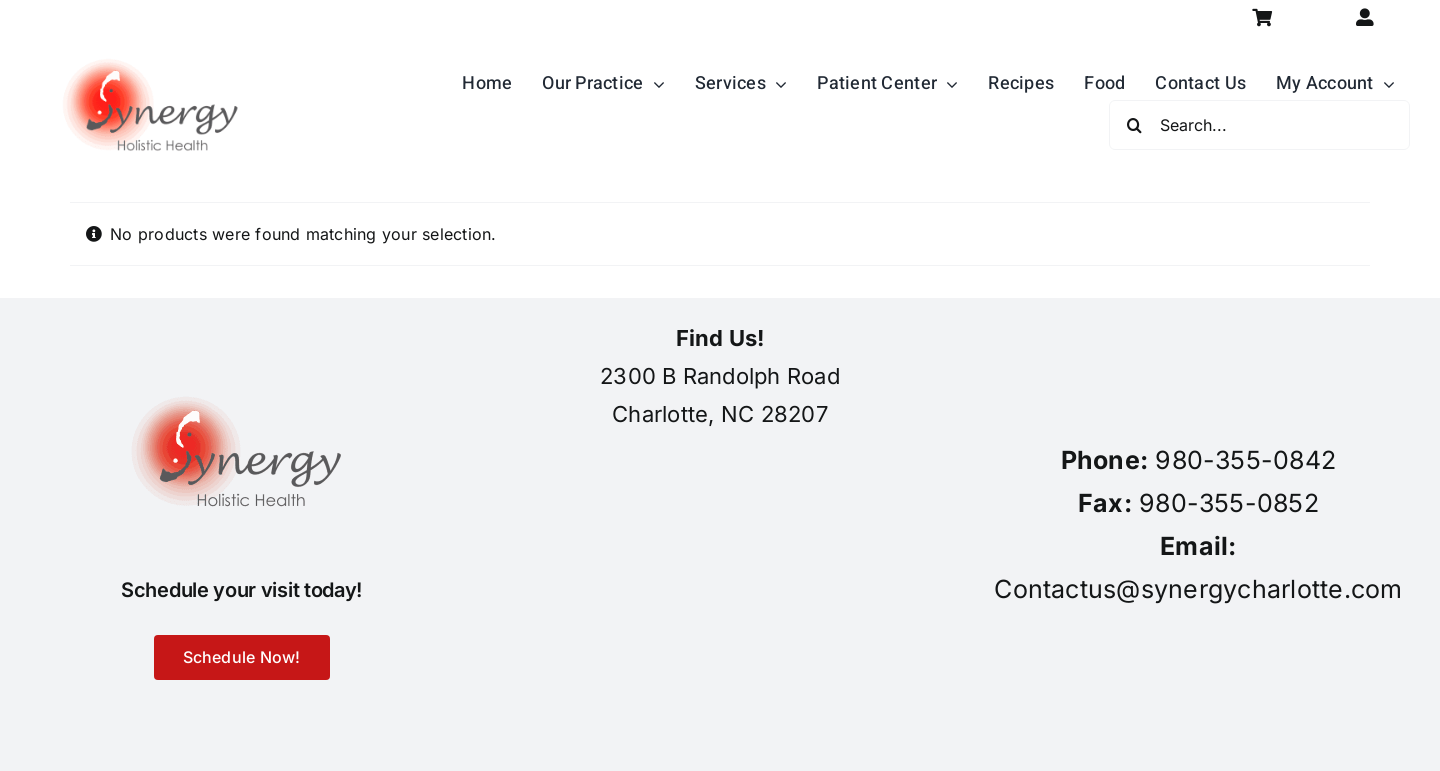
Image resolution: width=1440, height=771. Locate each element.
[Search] (1134, 125)
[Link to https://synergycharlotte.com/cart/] (1261, 17)
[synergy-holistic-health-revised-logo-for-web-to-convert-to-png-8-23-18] (155, 44)
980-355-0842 (1245, 460)
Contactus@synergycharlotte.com (1198, 589)
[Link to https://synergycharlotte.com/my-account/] (1365, 17)
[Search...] (1259, 125)
